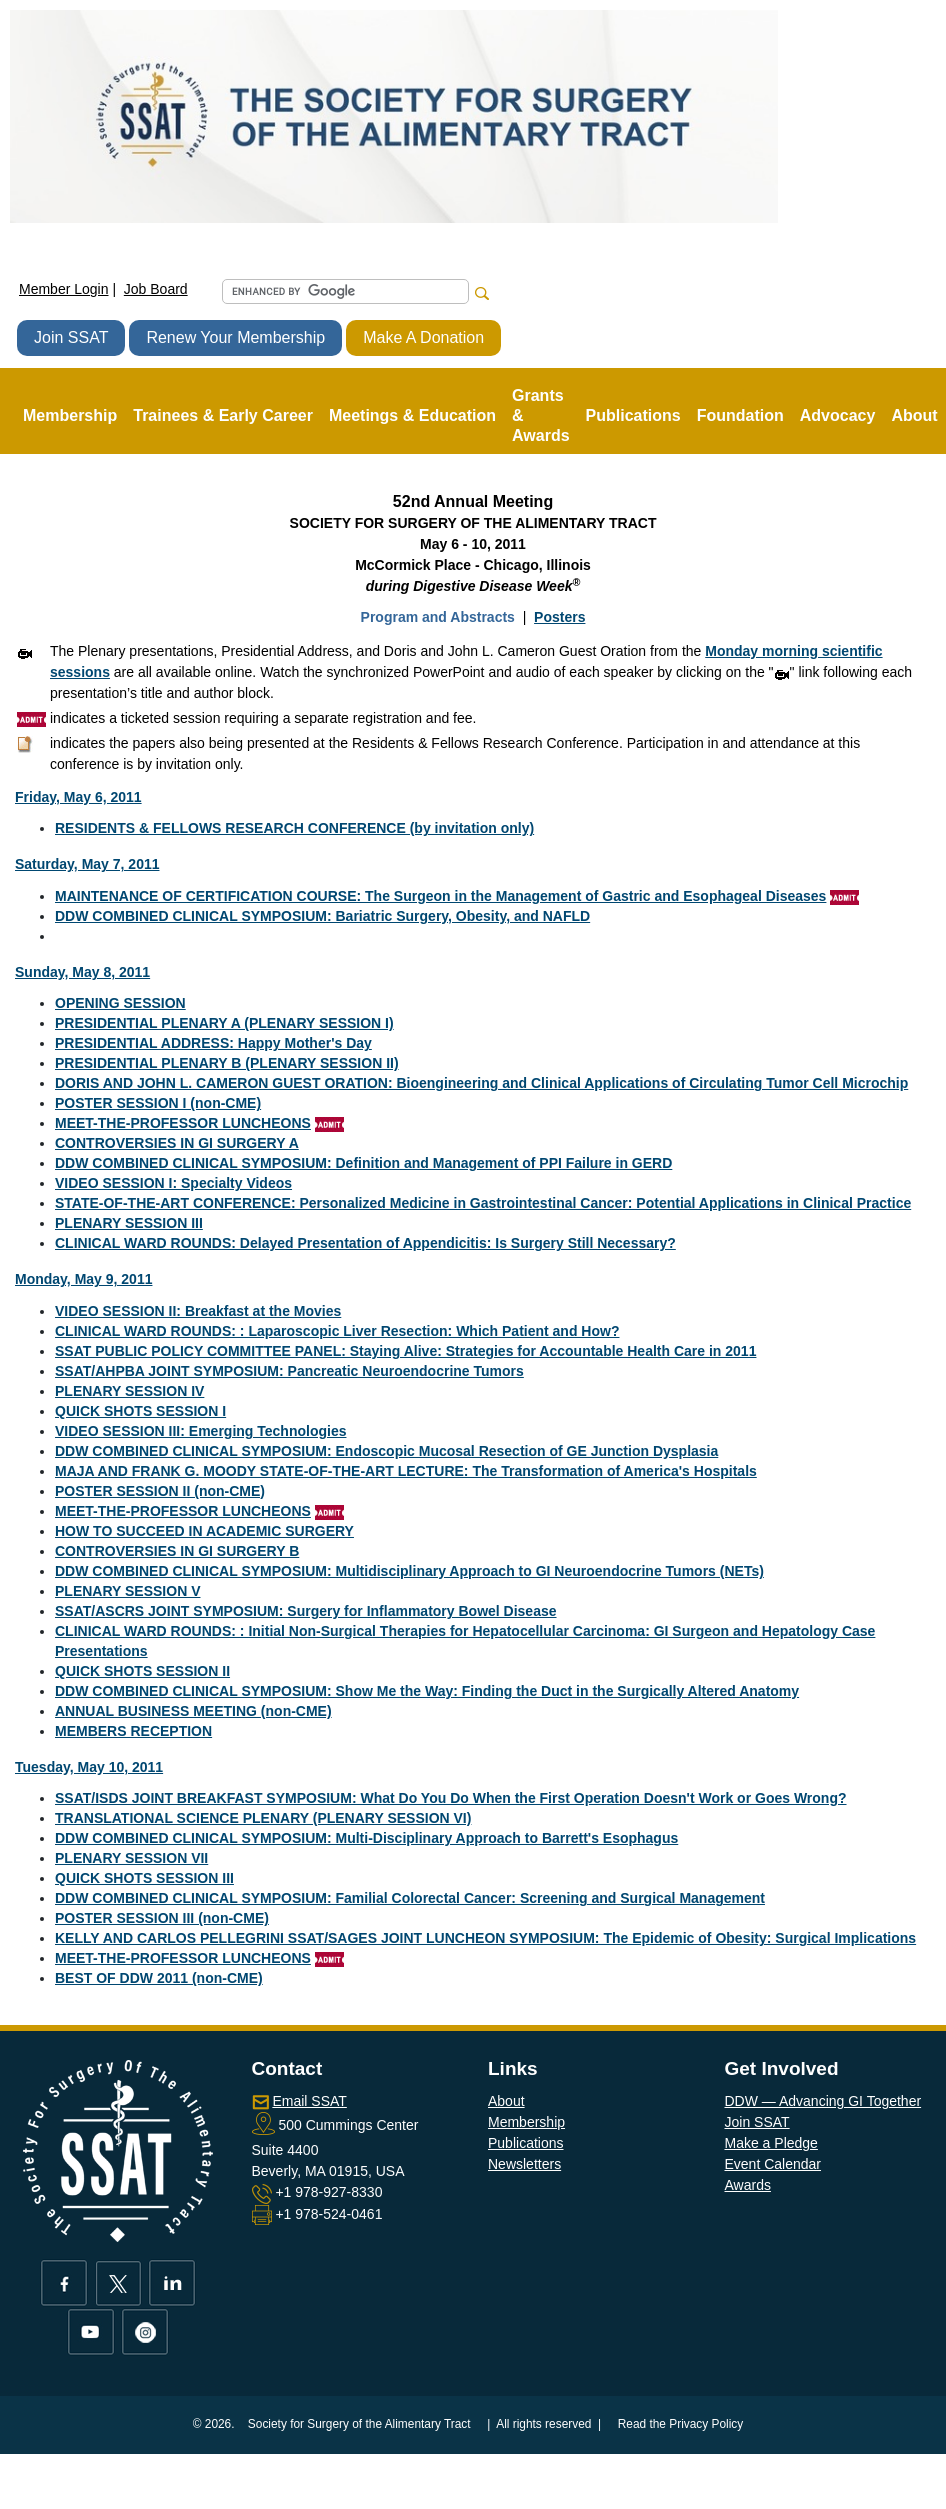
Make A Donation (423, 337)
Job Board (156, 289)
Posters (559, 617)
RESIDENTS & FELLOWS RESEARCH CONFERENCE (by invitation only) (294, 828)
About (506, 2101)
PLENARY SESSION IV (129, 1391)
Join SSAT (71, 337)
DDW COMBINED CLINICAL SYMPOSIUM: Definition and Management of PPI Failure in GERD (363, 1163)
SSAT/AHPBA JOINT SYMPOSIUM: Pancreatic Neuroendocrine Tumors (289, 1371)
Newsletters (524, 2164)
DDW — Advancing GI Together (823, 2101)
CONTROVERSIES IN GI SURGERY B (177, 1551)
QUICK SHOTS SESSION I (140, 1411)
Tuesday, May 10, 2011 (89, 1767)
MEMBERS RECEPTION (133, 1731)
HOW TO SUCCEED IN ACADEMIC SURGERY (204, 1531)
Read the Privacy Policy (681, 2424)
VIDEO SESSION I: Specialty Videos (173, 1183)
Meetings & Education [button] (412, 415)
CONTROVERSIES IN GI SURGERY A (177, 1143)
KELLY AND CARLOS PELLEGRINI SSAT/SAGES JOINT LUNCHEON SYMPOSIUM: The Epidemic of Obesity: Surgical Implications (485, 1938)
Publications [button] (633, 415)
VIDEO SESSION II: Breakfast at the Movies (198, 1311)
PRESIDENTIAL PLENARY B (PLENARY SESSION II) (227, 1063)
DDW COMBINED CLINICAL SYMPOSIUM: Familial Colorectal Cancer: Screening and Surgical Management (410, 1898)
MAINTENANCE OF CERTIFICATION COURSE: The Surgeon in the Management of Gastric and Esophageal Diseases (440, 896)
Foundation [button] (740, 415)
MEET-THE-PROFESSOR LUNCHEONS (183, 1123)
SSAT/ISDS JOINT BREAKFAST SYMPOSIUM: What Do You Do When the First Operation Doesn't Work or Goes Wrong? (451, 1798)
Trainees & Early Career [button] (223, 415)
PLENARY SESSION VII (131, 1858)
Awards (748, 2185)
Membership (526, 2122)
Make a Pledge (771, 2143)
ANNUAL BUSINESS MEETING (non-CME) (193, 1711)
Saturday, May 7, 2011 (87, 864)
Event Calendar (773, 2164)
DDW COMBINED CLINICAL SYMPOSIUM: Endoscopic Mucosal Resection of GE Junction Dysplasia (386, 1451)
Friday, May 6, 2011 (78, 797)
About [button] (914, 415)
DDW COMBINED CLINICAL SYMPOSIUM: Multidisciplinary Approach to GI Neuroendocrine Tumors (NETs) (409, 1571)
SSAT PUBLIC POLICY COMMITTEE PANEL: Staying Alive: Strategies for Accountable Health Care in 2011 (405, 1351)
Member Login (64, 289)
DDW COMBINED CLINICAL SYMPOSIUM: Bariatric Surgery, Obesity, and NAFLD (322, 916)
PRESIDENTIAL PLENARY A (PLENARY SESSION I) (224, 1023)
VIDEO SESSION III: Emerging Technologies (200, 1431)
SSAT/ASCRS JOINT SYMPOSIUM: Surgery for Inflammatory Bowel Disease (306, 1611)
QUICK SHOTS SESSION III (144, 1878)
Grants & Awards (541, 415)
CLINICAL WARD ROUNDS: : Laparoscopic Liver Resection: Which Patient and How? (337, 1331)
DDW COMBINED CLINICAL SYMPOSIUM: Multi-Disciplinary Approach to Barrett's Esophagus (366, 1838)
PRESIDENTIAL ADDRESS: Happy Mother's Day (213, 1043)
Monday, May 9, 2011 (83, 1279)
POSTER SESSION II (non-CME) (160, 1491)
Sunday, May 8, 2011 (82, 972)
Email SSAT (309, 2101)
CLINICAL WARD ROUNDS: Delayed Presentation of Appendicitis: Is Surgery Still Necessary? (365, 1243)
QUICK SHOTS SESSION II (142, 1671)
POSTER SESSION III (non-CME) (162, 1918)
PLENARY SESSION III (129, 1223)
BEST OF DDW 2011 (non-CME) (159, 1978)
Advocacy (838, 415)
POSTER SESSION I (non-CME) (158, 1103)
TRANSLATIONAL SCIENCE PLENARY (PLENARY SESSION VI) (263, 1818)
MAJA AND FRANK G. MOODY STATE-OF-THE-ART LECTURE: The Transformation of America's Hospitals (406, 1471)
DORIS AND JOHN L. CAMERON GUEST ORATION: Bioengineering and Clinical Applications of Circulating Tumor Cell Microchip (481, 1083)
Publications (526, 2143)
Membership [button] (70, 415)
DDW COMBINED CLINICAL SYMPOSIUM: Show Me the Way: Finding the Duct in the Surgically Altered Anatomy (427, 1691)
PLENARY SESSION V (127, 1591)
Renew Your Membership (235, 337)
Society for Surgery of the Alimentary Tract (359, 2424)
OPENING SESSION (120, 1003)
